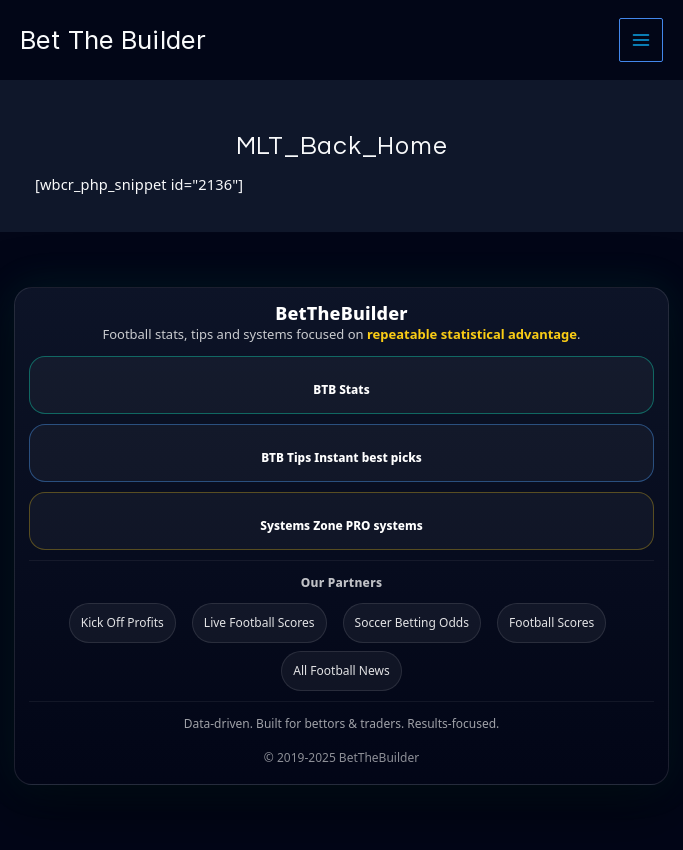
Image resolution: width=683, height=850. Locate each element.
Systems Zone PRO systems (341, 525)
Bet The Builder (113, 39)
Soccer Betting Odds (412, 622)
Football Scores (551, 622)
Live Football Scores (259, 622)
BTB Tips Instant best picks (341, 457)
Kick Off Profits (122, 622)
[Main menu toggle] (641, 40)
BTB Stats (341, 389)
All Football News (341, 670)
